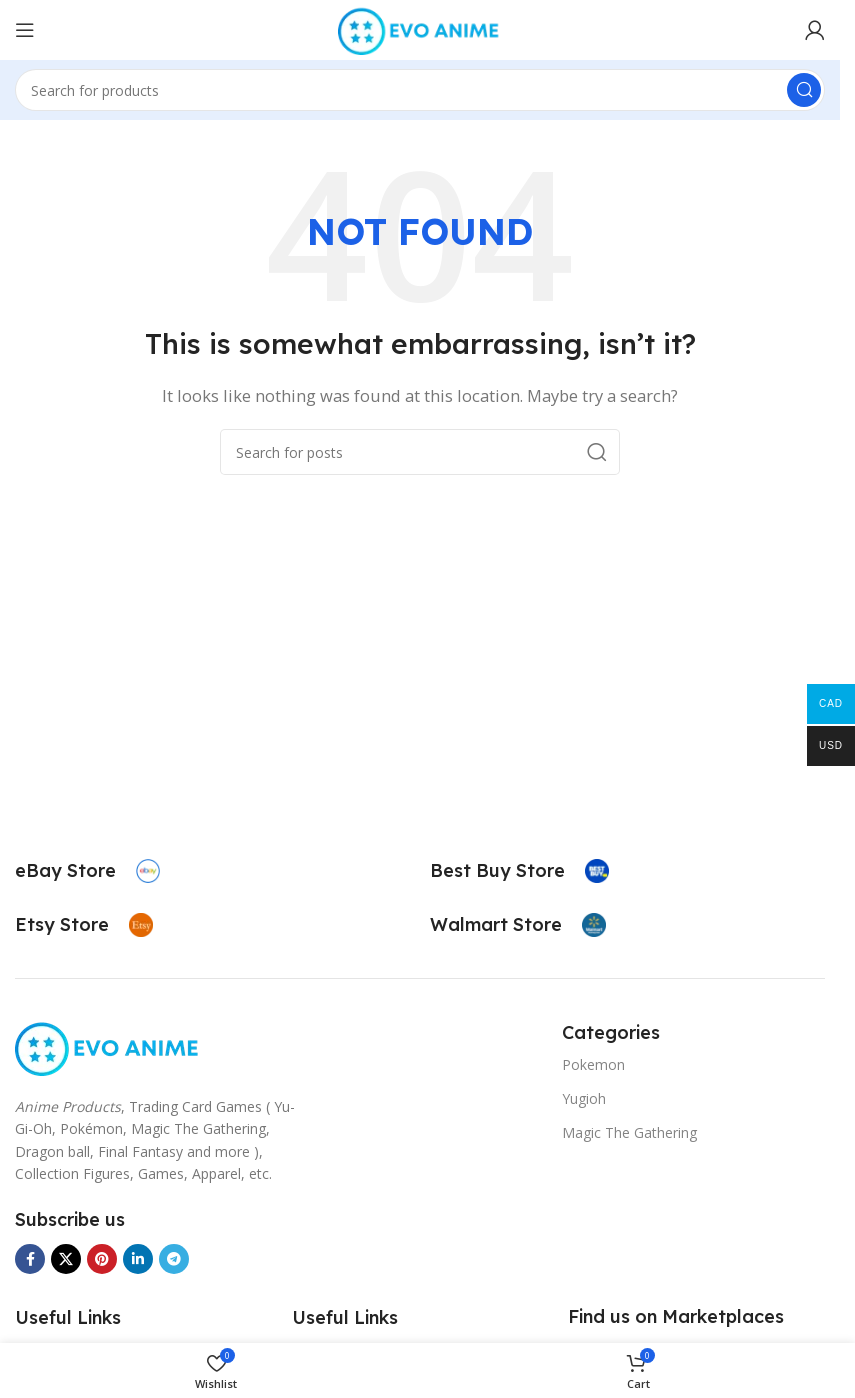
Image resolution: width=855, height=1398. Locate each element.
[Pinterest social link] (102, 1259)
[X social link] (66, 1259)
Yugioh (584, 1098)
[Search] (420, 90)
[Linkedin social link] (138, 1259)
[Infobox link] (87, 871)
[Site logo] (420, 28)
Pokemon (593, 1064)
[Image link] (108, 1046)
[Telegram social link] (174, 1259)
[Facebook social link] (30, 1259)
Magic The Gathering (629, 1132)
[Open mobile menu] (25, 30)
